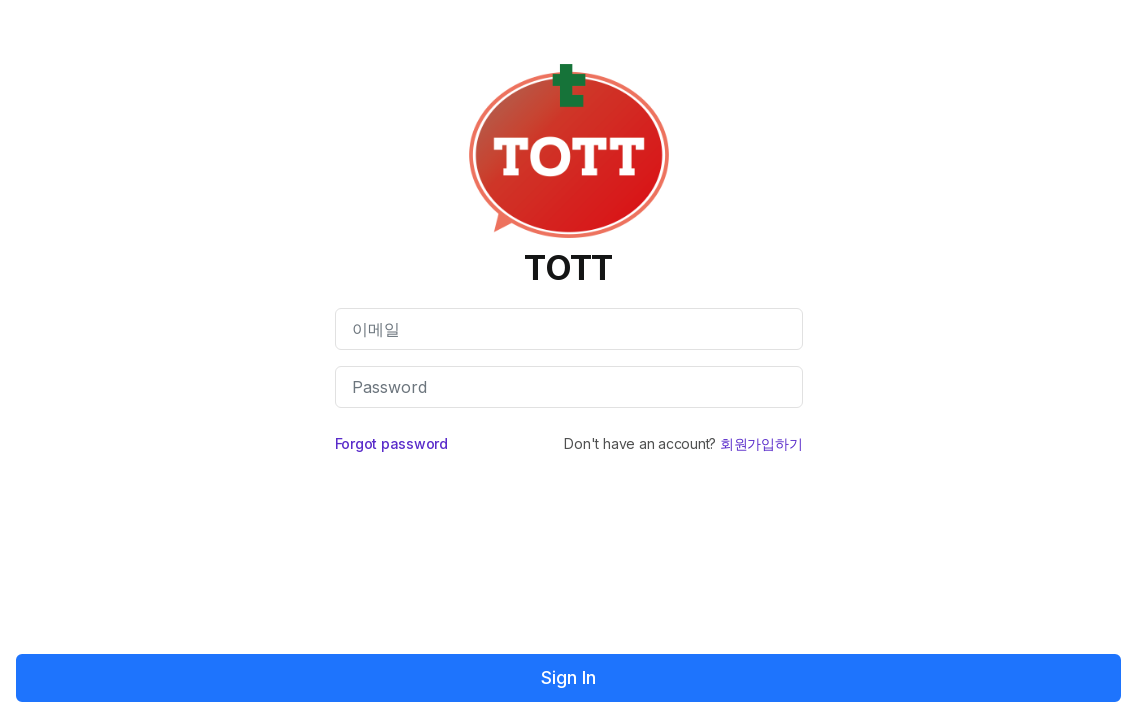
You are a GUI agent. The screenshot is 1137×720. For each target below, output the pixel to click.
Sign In (568, 677)
